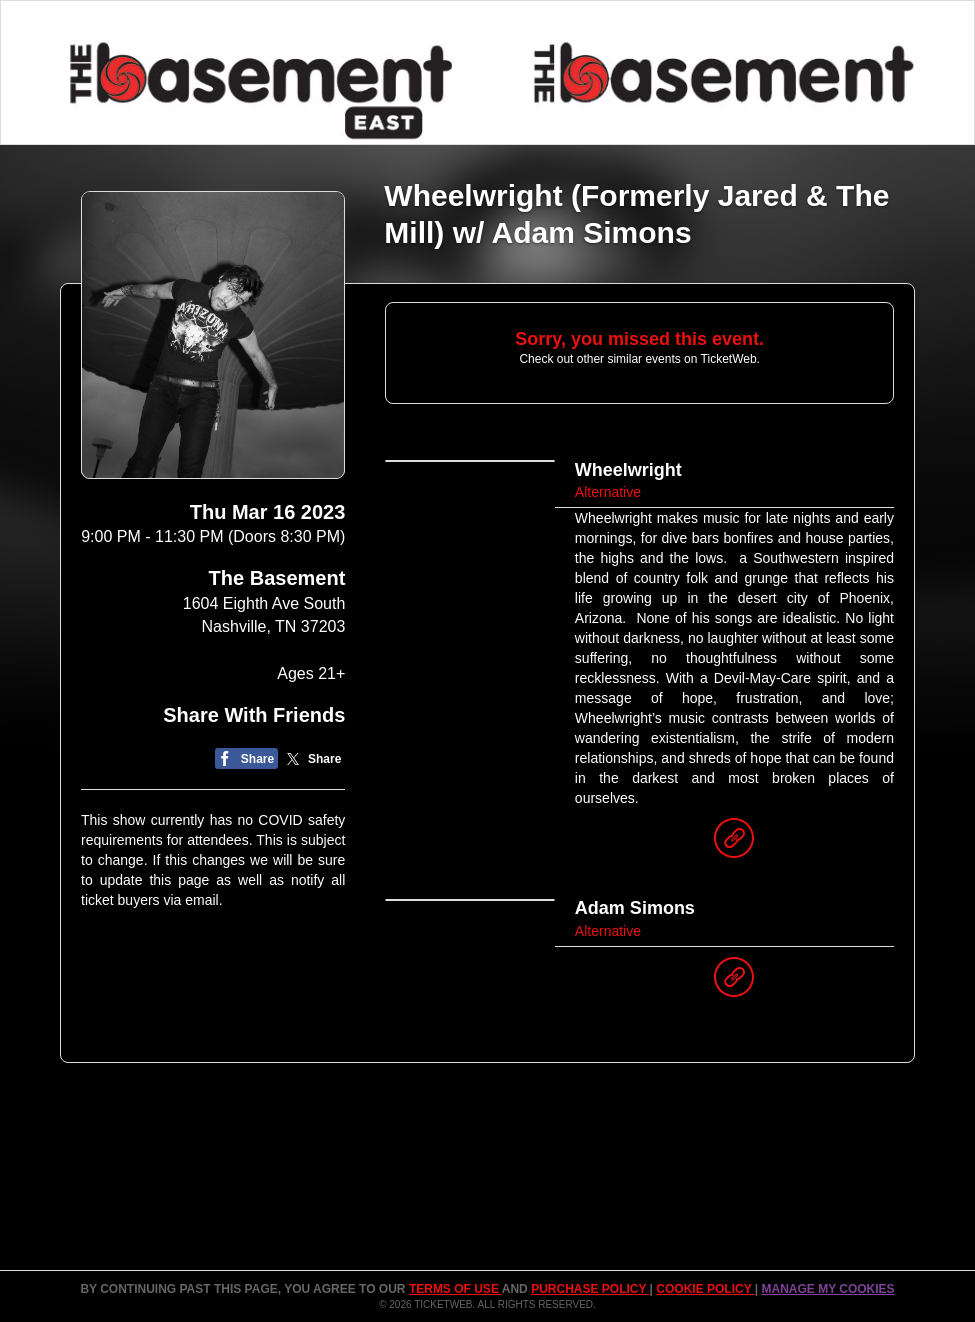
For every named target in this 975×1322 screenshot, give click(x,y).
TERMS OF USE (455, 1289)
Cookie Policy (705, 1289)
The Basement (277, 578)
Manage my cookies (827, 1289)
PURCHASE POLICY (590, 1289)
